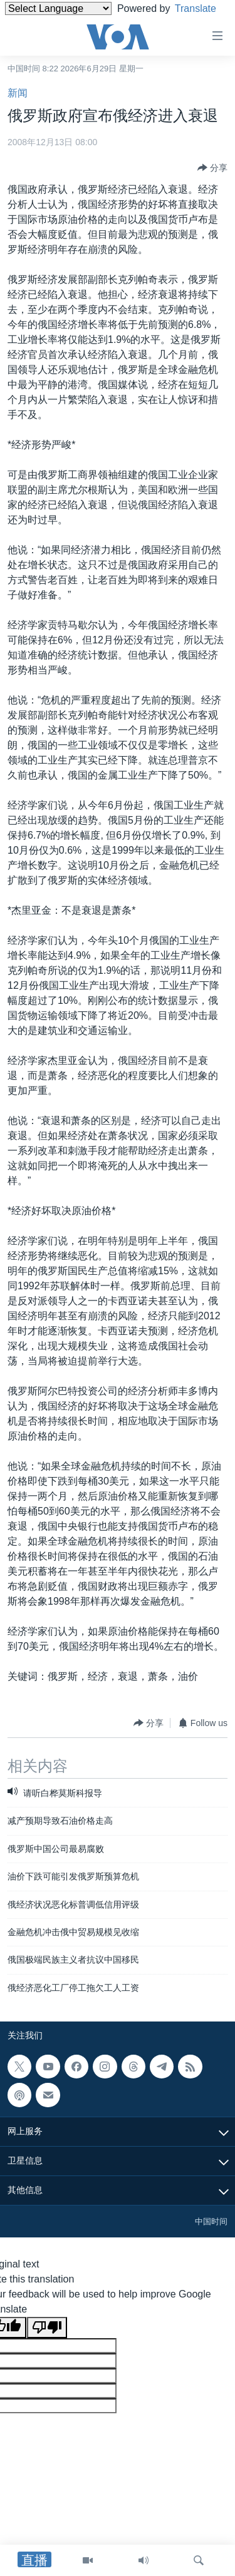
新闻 (18, 93)
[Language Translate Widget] (58, 8)
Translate (37, 24)
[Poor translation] (47, 2327)
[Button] (212, 167)
